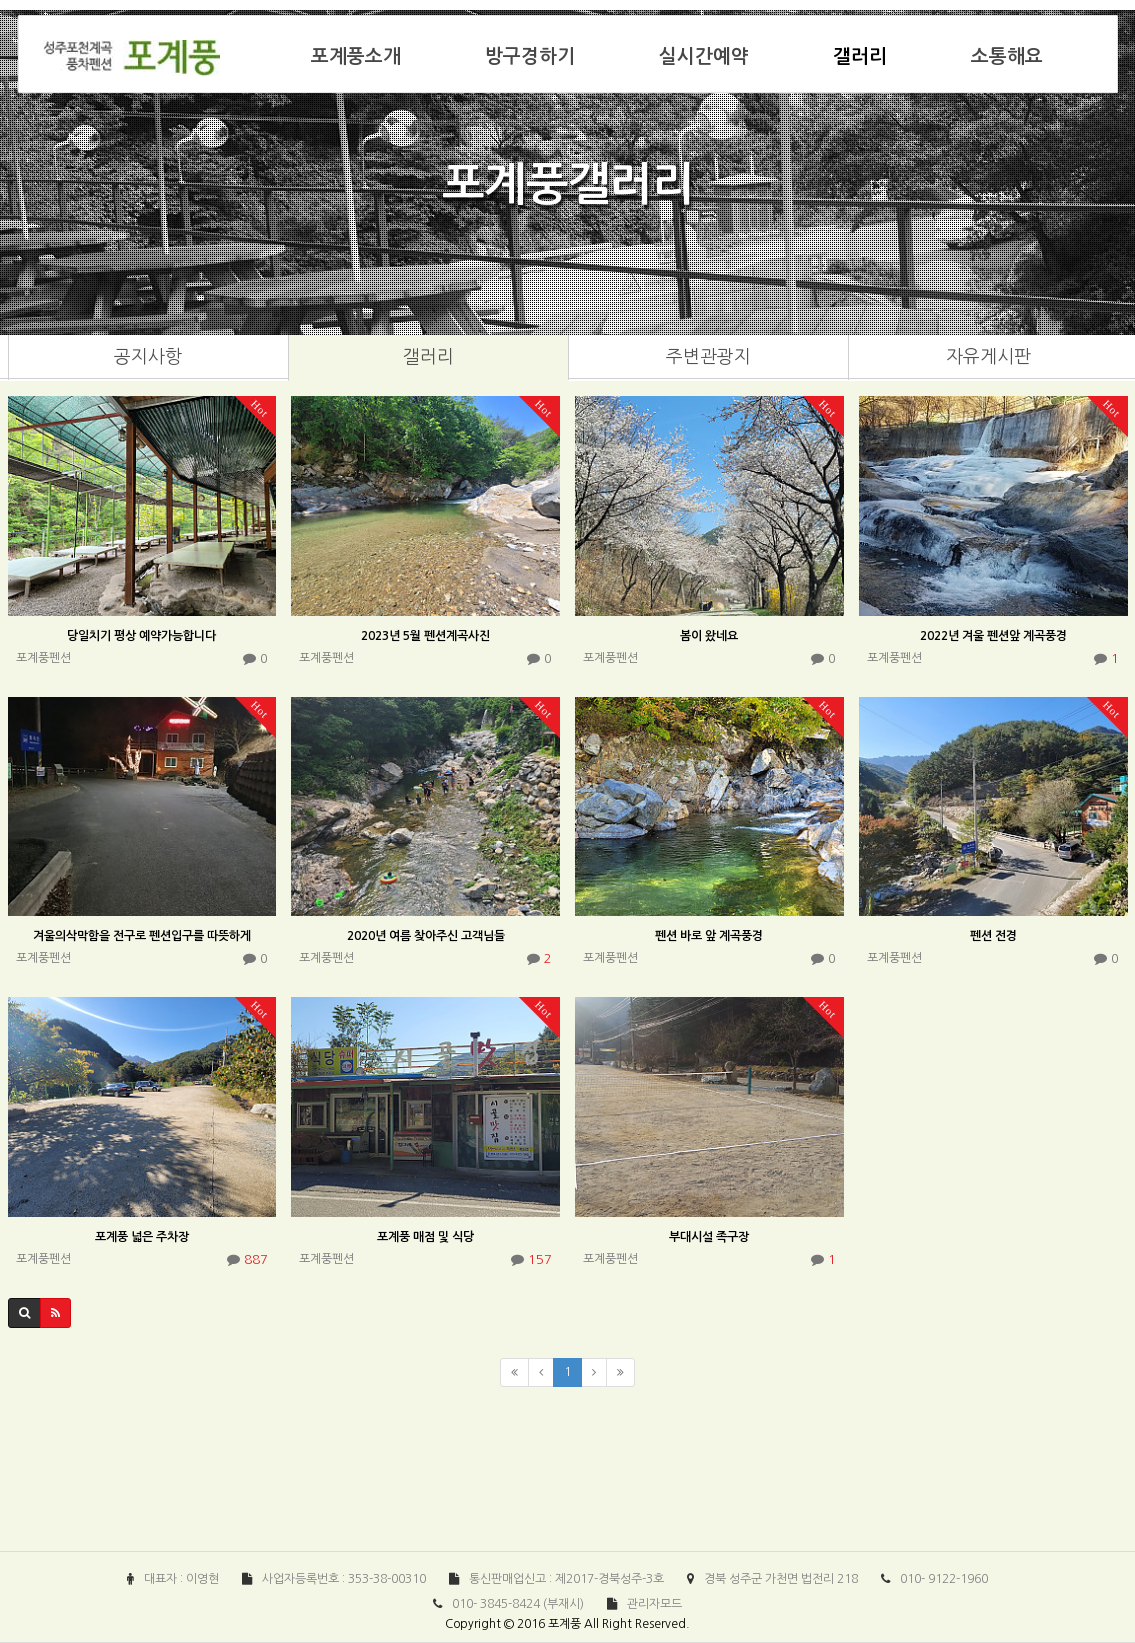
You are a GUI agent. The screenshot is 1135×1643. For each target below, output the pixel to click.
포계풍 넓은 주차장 (142, 1237)
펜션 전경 (993, 936)
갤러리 (860, 56)
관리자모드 (654, 1604)
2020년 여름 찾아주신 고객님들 (426, 936)
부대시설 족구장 (709, 1237)
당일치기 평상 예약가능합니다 (141, 636)
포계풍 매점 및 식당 (425, 1237)
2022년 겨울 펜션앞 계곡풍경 (993, 636)
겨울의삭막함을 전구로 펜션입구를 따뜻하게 (142, 936)
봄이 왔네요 (709, 636)
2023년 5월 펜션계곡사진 (425, 636)
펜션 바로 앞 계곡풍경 (709, 936)
